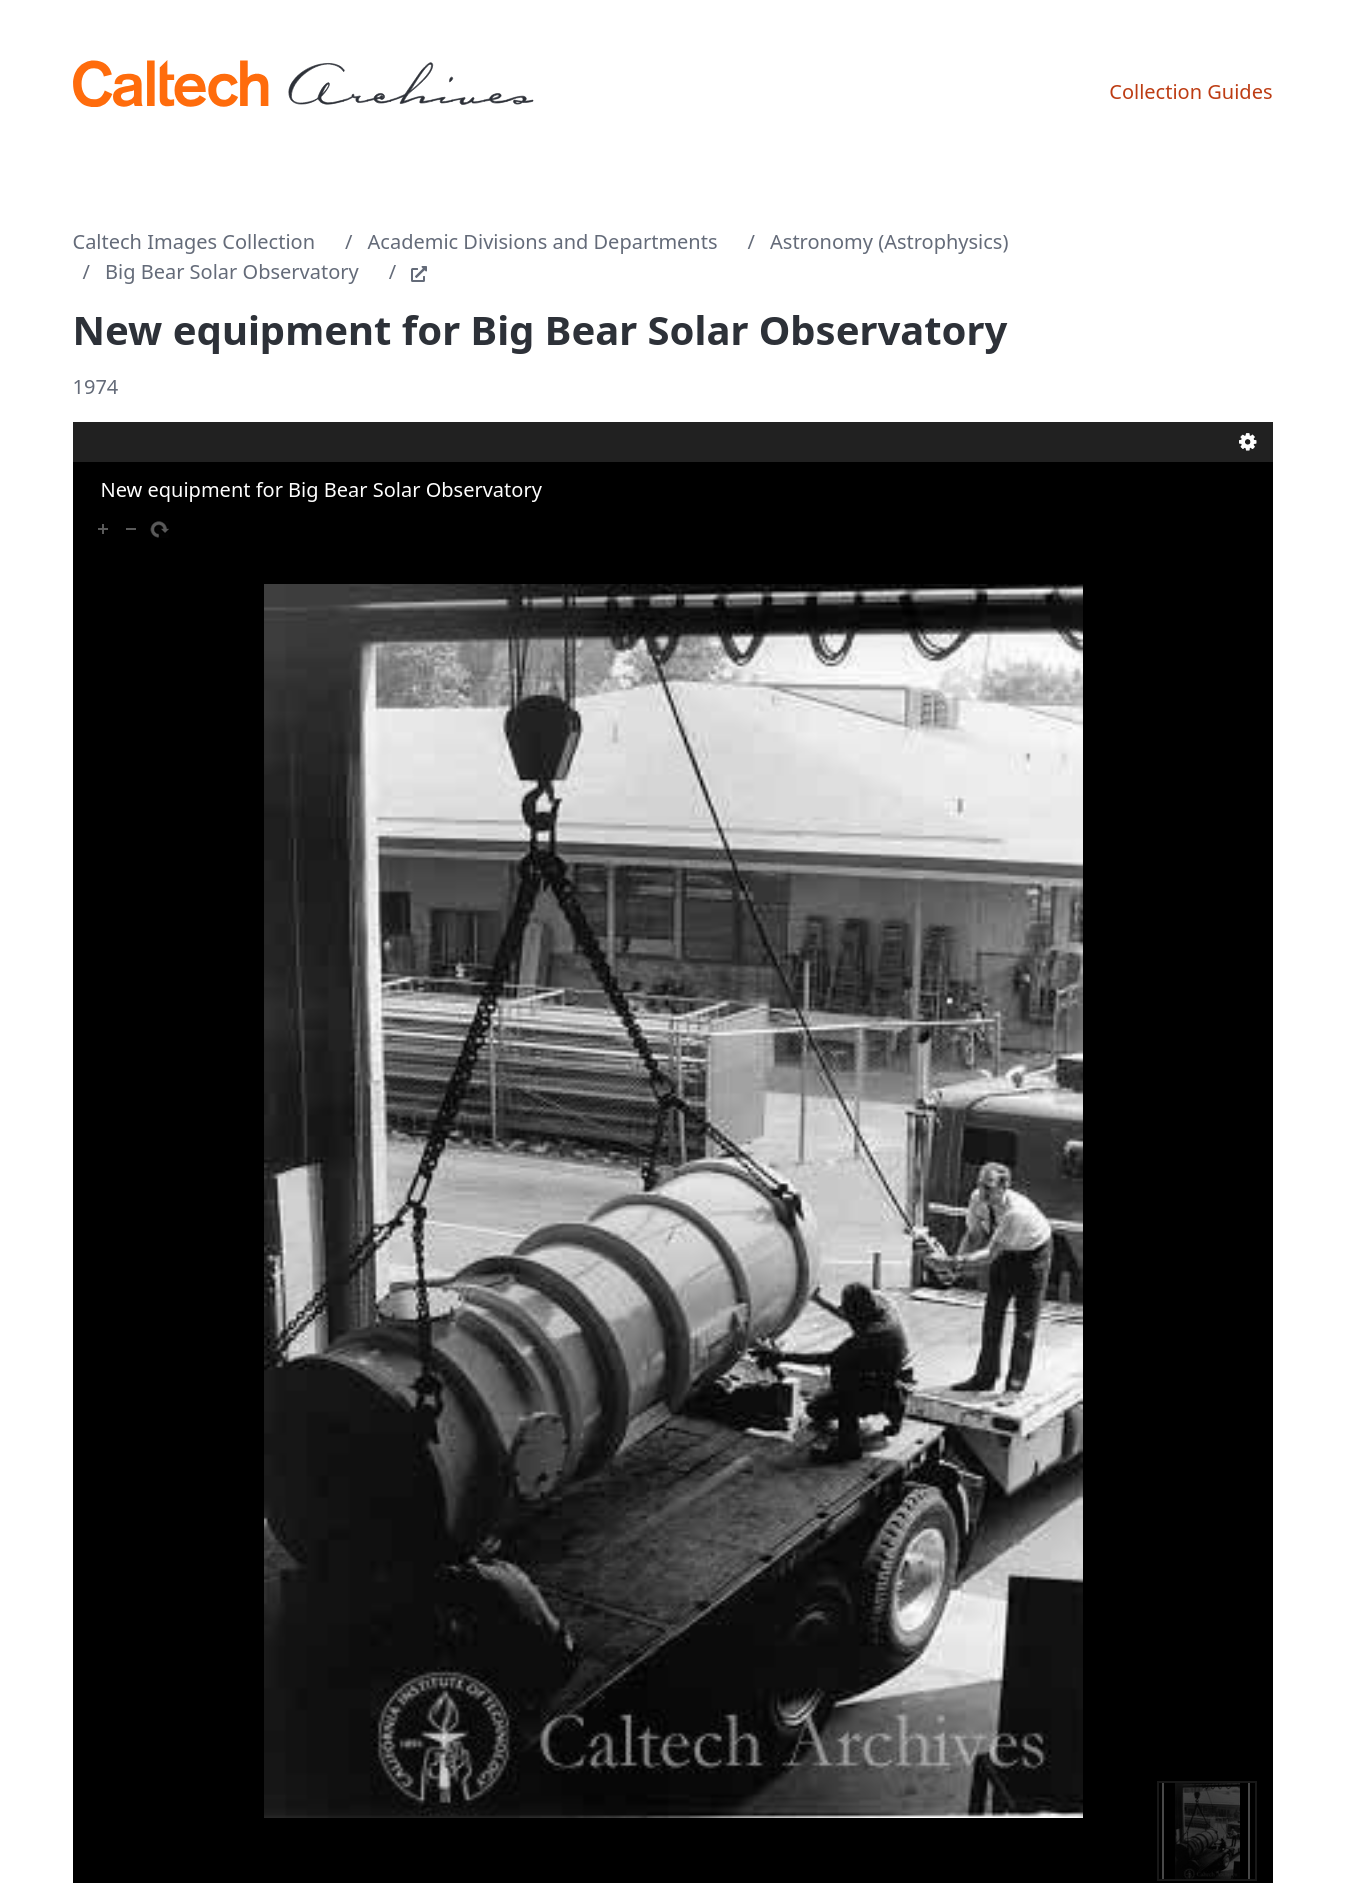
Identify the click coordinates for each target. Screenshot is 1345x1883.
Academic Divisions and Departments (543, 241)
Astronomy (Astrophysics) (889, 241)
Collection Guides (1190, 91)
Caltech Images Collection (194, 241)
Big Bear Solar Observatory (232, 271)
